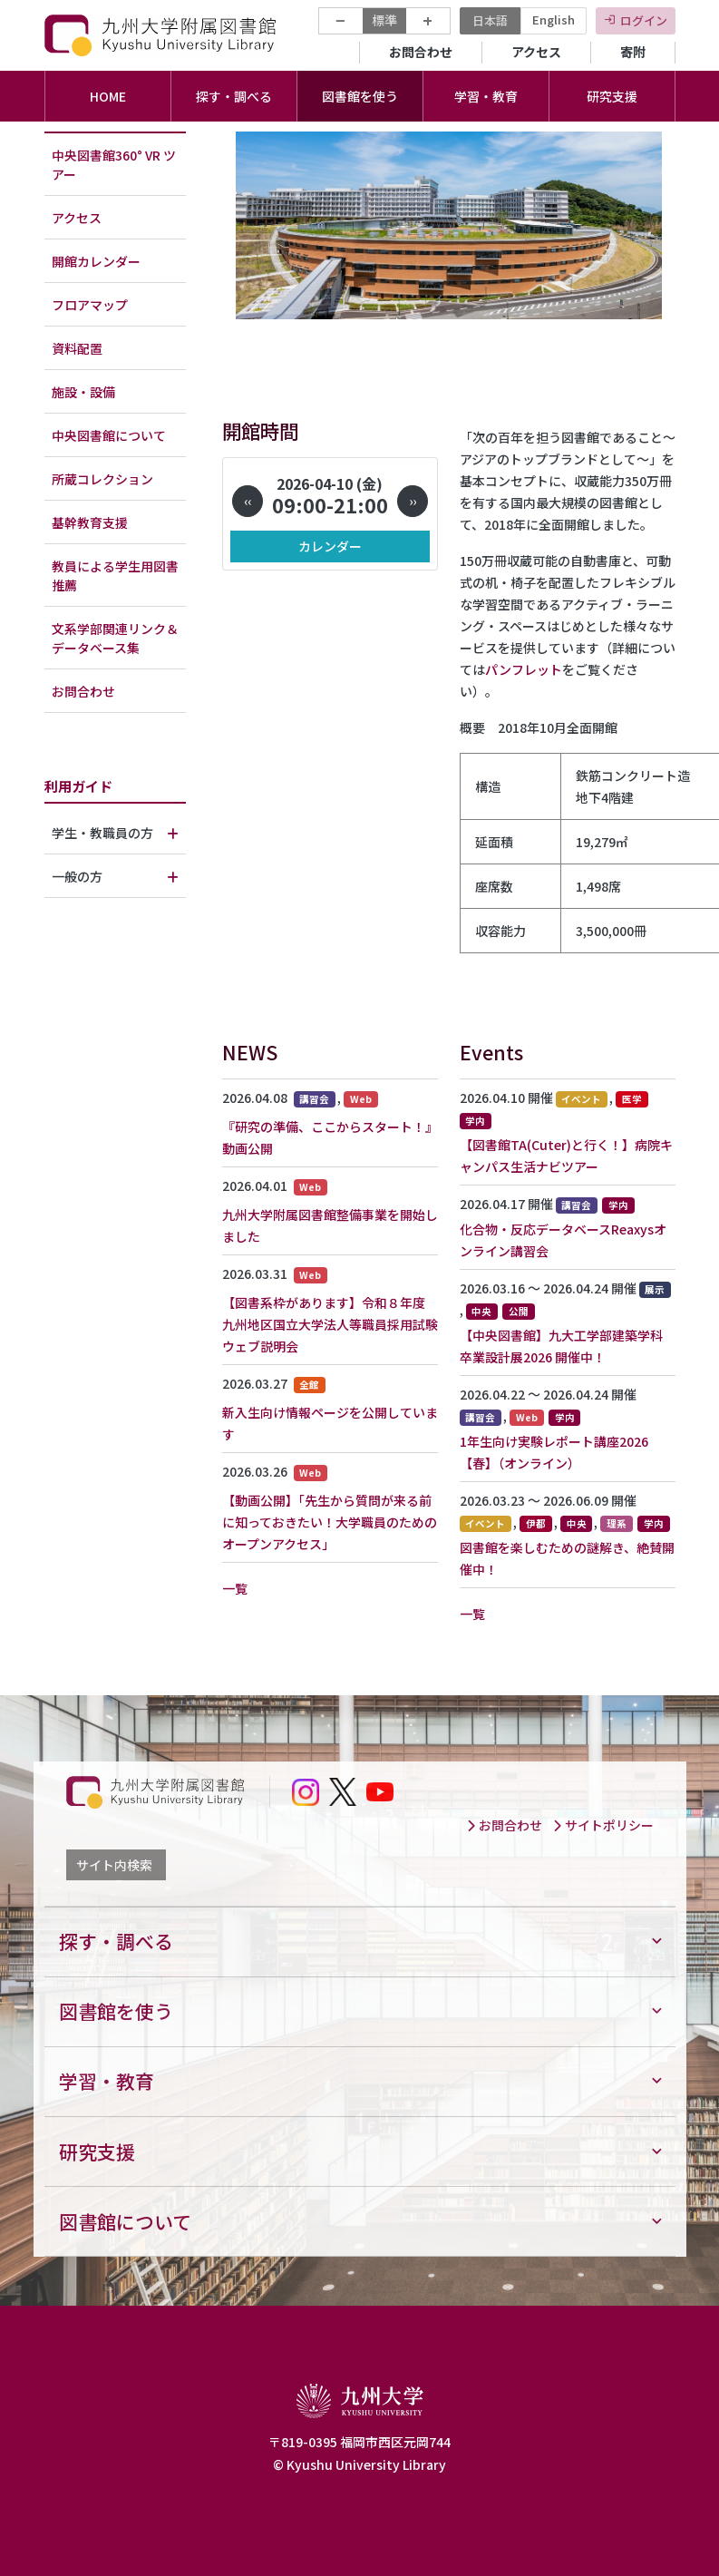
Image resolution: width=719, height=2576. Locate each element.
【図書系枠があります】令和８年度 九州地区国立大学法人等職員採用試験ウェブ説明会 (330, 1324)
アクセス (536, 52)
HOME (108, 96)
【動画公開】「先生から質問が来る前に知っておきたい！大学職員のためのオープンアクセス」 (329, 1522)
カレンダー (330, 546)
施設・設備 (83, 392)
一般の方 (77, 876)
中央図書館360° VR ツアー (114, 164)
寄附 (633, 52)
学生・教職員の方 (102, 833)
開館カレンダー (96, 261)
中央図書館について (109, 435)
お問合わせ (420, 52)
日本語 (490, 20)
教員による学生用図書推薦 (115, 575)
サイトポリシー (603, 1825)
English (553, 19)
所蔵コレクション (102, 479)
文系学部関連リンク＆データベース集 (115, 638)
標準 (384, 20)
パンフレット (523, 669)
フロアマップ (90, 305)
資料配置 (77, 348)
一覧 (235, 1588)
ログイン (643, 20)
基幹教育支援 (90, 522)
